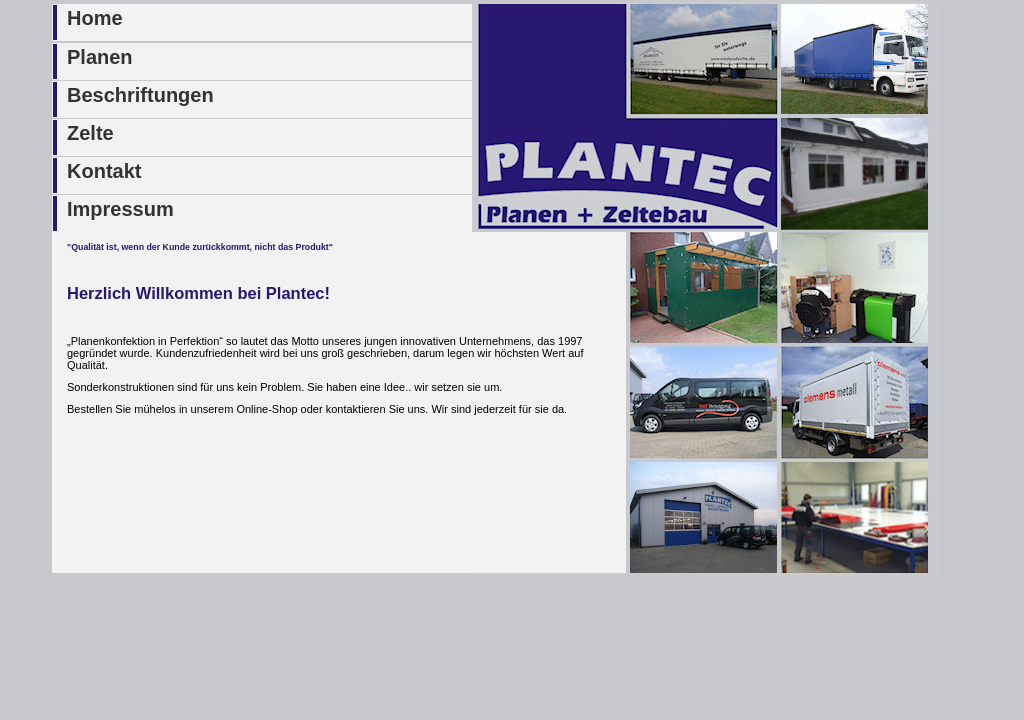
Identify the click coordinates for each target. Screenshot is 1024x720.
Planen (100, 57)
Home (95, 18)
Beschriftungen (140, 95)
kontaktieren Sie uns (376, 409)
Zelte (90, 133)
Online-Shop (266, 409)
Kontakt (104, 171)
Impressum (120, 209)
